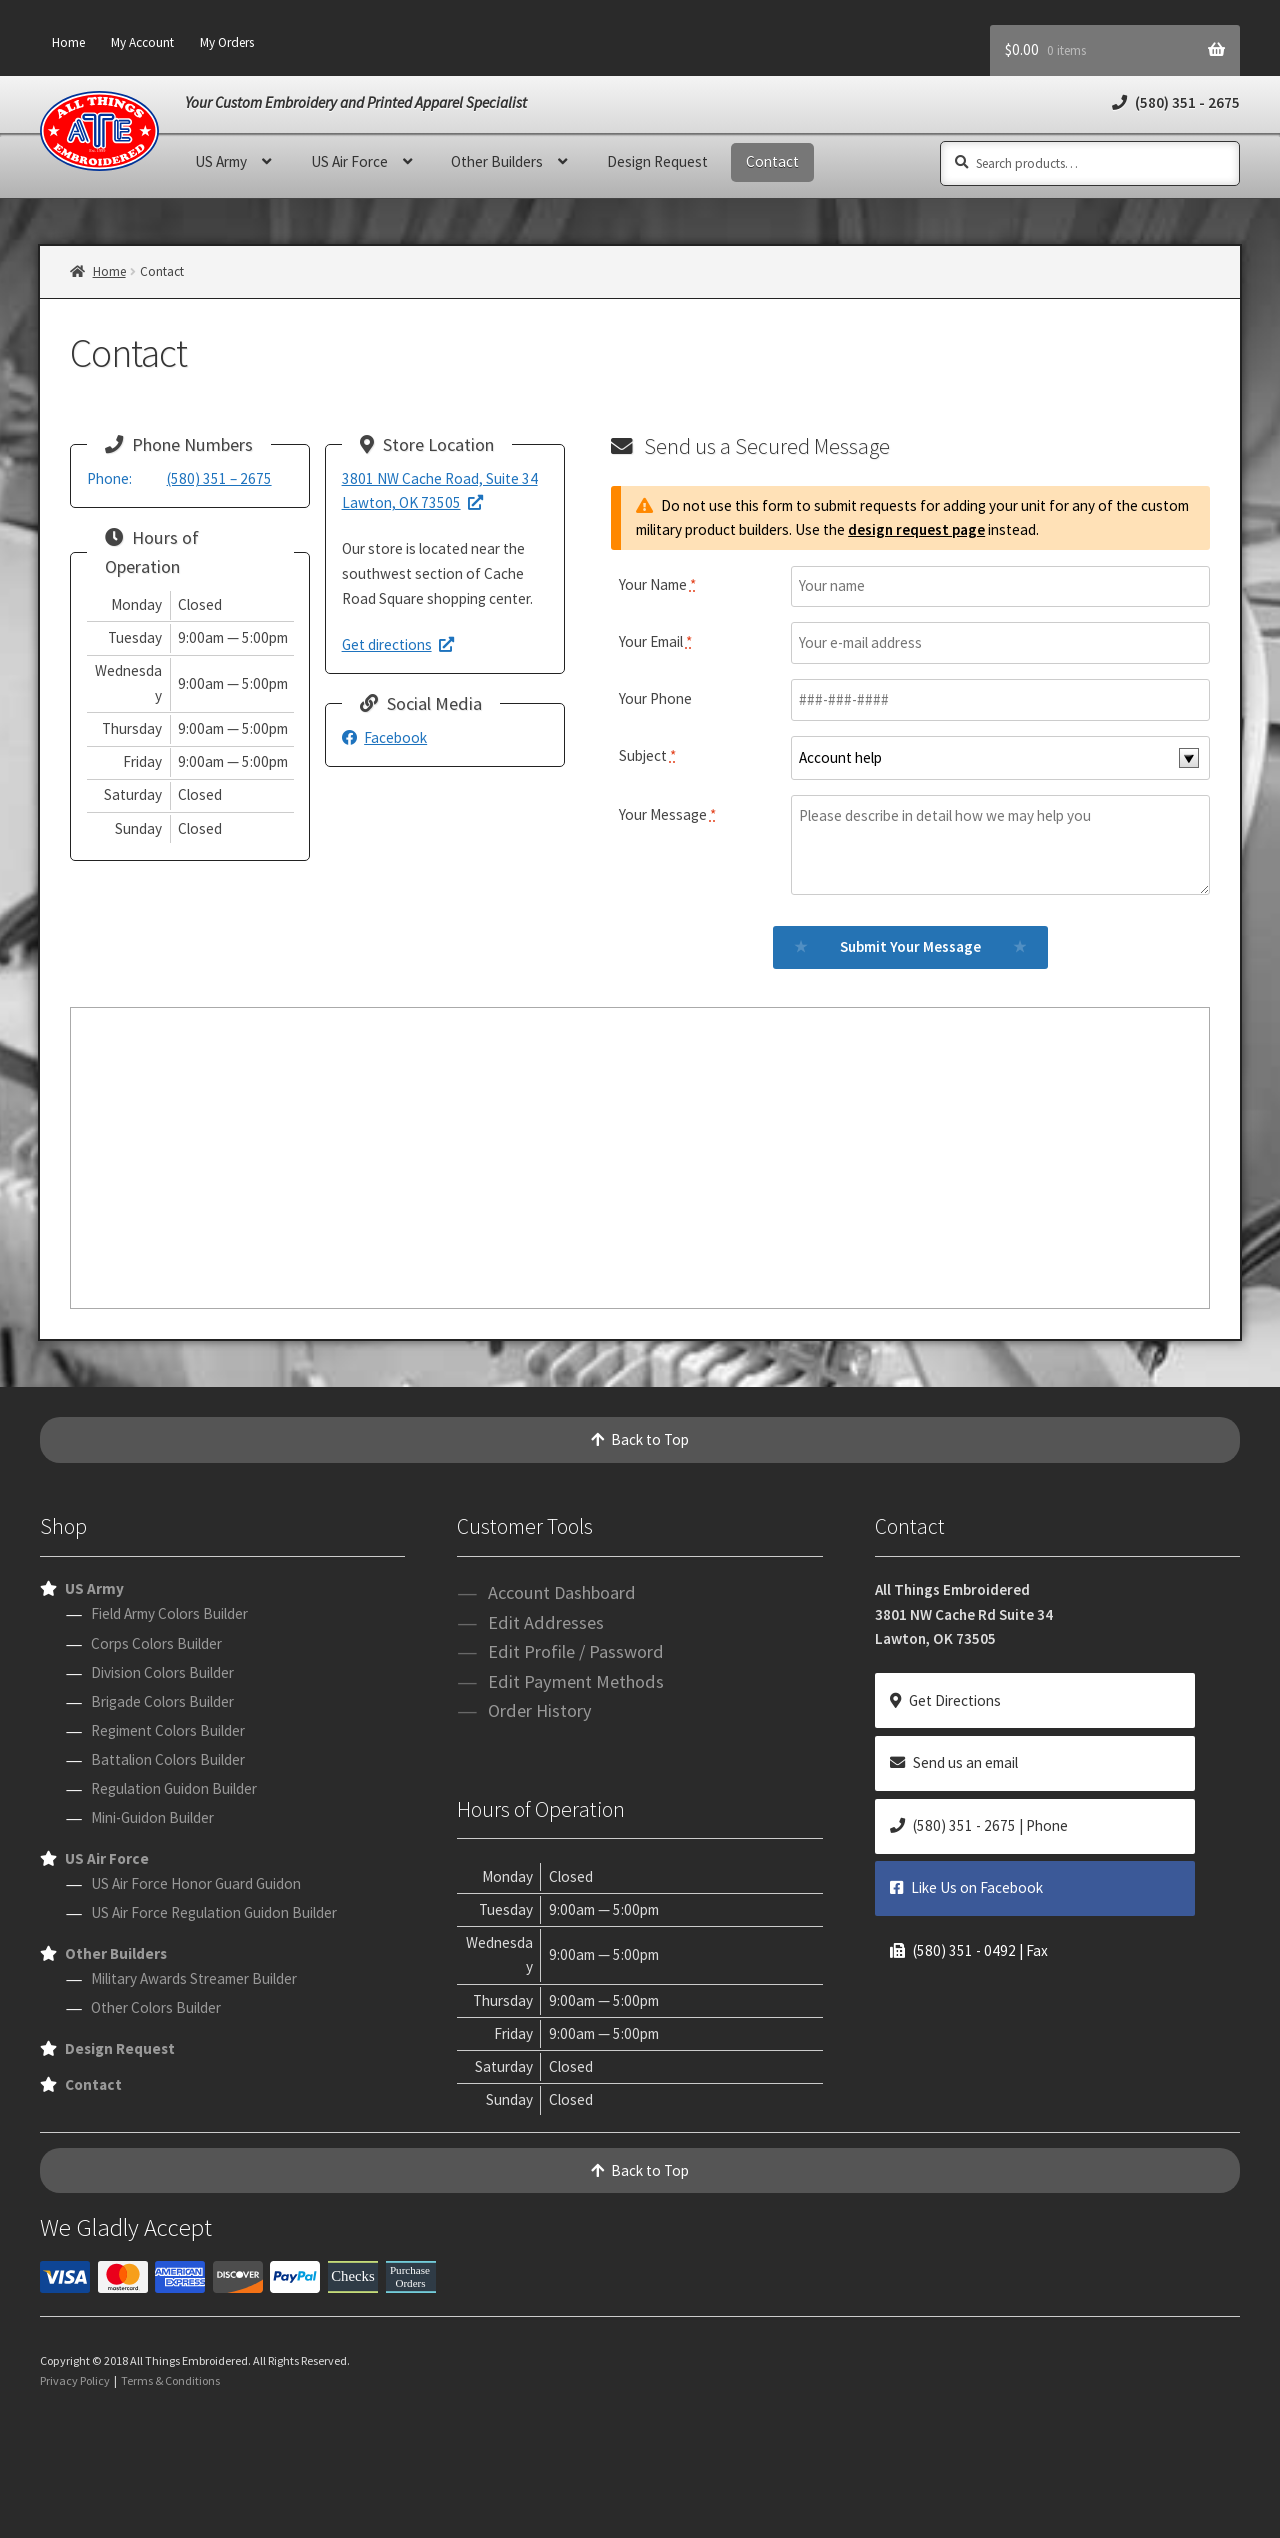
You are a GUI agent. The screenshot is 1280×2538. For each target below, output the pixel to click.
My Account (142, 42)
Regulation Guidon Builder (174, 1788)
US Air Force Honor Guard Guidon (196, 1883)
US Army (221, 161)
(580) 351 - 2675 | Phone (979, 1825)
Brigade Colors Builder (162, 1701)
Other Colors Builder (156, 2007)
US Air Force (349, 161)
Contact (772, 161)
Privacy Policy (75, 2380)
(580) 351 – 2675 (179, 478)
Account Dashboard (562, 1592)
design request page (916, 529)
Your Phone (655, 698)
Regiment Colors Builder (168, 1730)
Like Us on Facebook (966, 1887)
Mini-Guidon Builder (152, 1817)
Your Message (667, 814)
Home (68, 42)
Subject (647, 755)
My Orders (227, 42)
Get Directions (945, 1700)
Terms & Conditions (170, 2380)
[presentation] (640, 2478)
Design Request (657, 161)
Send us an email (954, 1762)
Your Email (655, 641)
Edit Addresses (546, 1622)
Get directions (398, 644)
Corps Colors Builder (156, 1643)
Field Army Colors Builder (169, 1613)
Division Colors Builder (162, 1672)
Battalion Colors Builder (168, 1759)
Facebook (385, 737)
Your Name (657, 584)
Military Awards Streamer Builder (194, 1978)
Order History (540, 1710)
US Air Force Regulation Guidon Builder (214, 1912)
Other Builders (497, 161)
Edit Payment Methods (576, 1681)
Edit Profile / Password (576, 1651)
